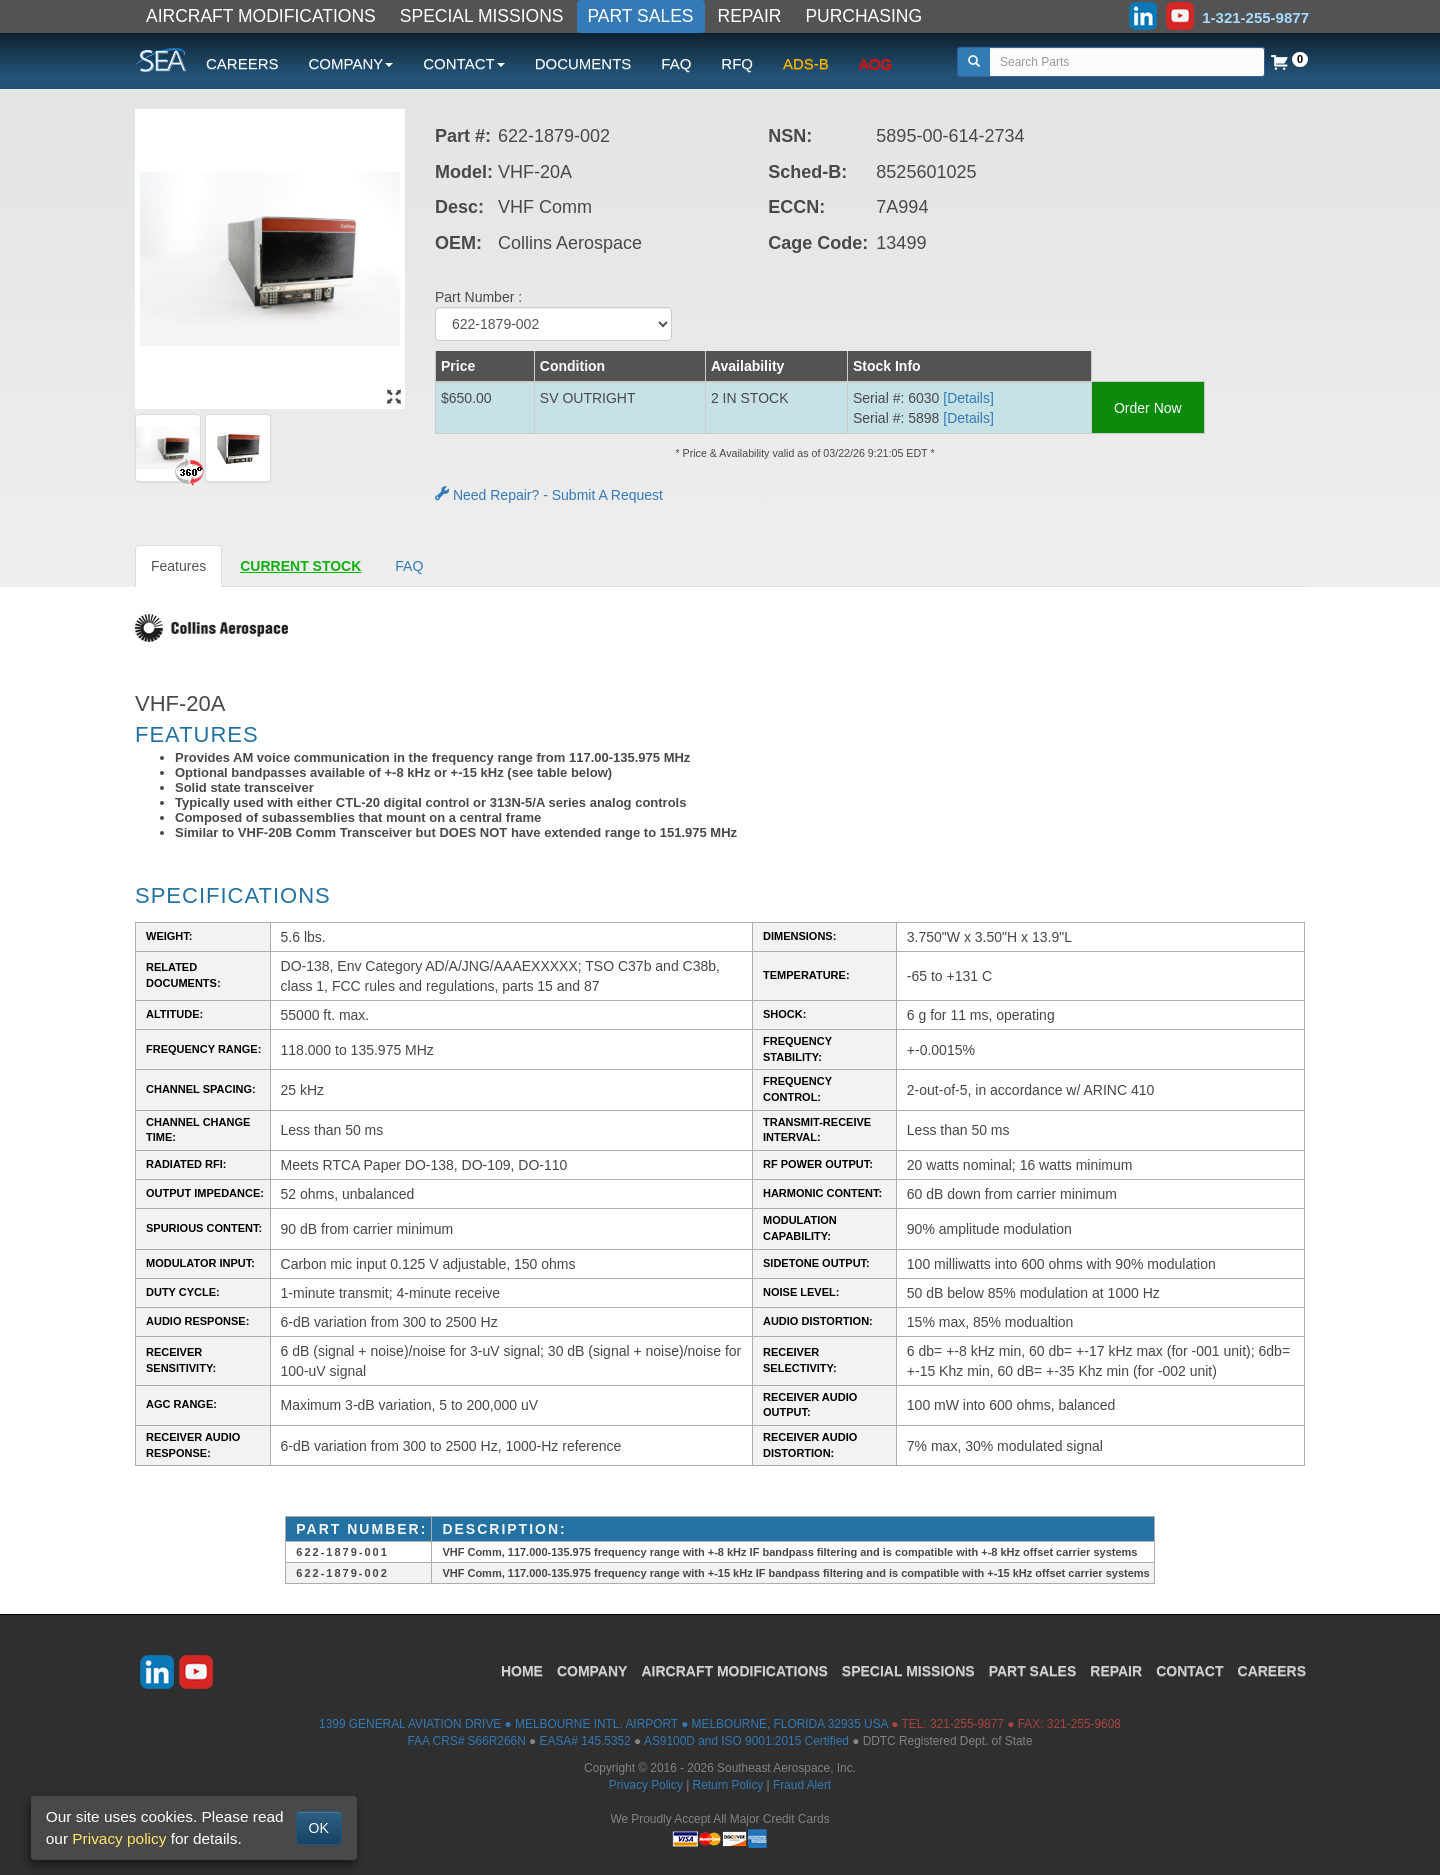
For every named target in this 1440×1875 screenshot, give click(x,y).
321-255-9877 (967, 1724)
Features (178, 566)
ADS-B (806, 63)
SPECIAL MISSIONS (482, 16)
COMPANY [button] (351, 63)
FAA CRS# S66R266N (466, 1741)
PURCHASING (863, 16)
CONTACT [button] (463, 63)
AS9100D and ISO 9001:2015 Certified (746, 1741)
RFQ (737, 63)
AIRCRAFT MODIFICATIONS (261, 16)
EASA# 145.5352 (585, 1741)
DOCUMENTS (583, 63)
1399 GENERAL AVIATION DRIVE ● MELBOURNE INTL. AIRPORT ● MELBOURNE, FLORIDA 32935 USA (603, 1724)
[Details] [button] (968, 398)
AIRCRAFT (734, 1671)
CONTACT (1189, 1671)
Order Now (1148, 408)
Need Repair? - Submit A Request (549, 495)
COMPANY (592, 1671)
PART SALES (641, 16)
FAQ (676, 63)
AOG (875, 63)
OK (319, 1828)
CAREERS (242, 63)
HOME (522, 1671)
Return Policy (728, 1785)
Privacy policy (119, 1838)
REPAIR (750, 16)
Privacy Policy (646, 1785)
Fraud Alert (802, 1785)
